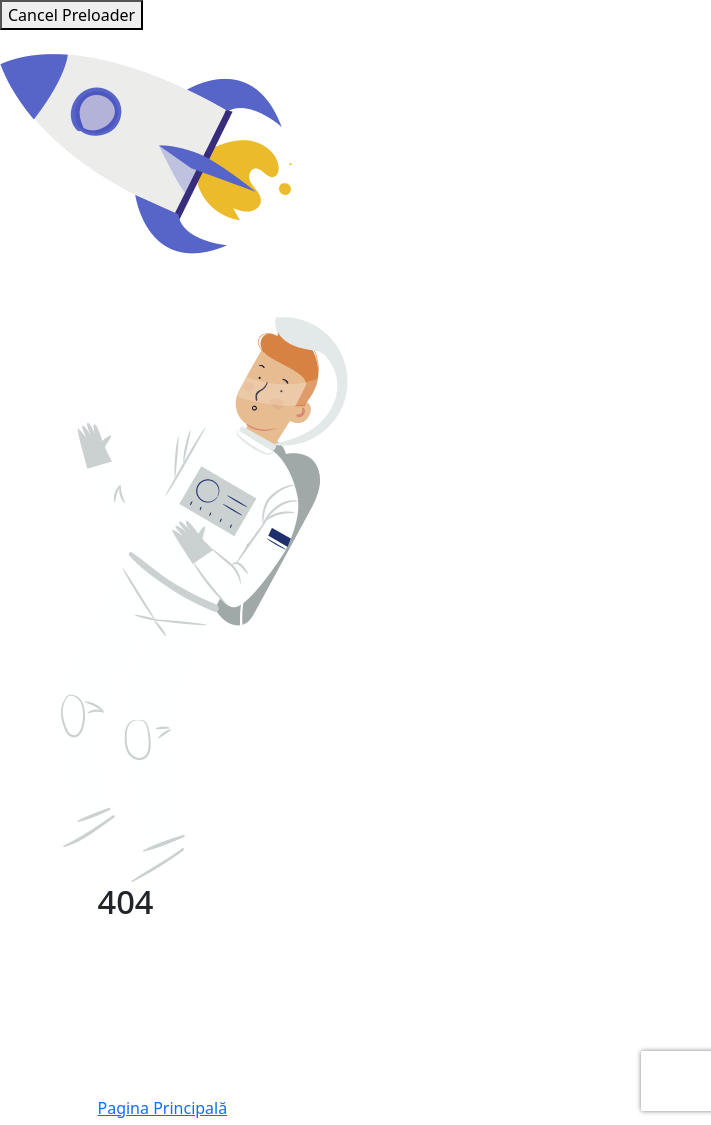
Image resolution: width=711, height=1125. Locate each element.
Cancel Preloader (71, 15)
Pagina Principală (163, 1108)
